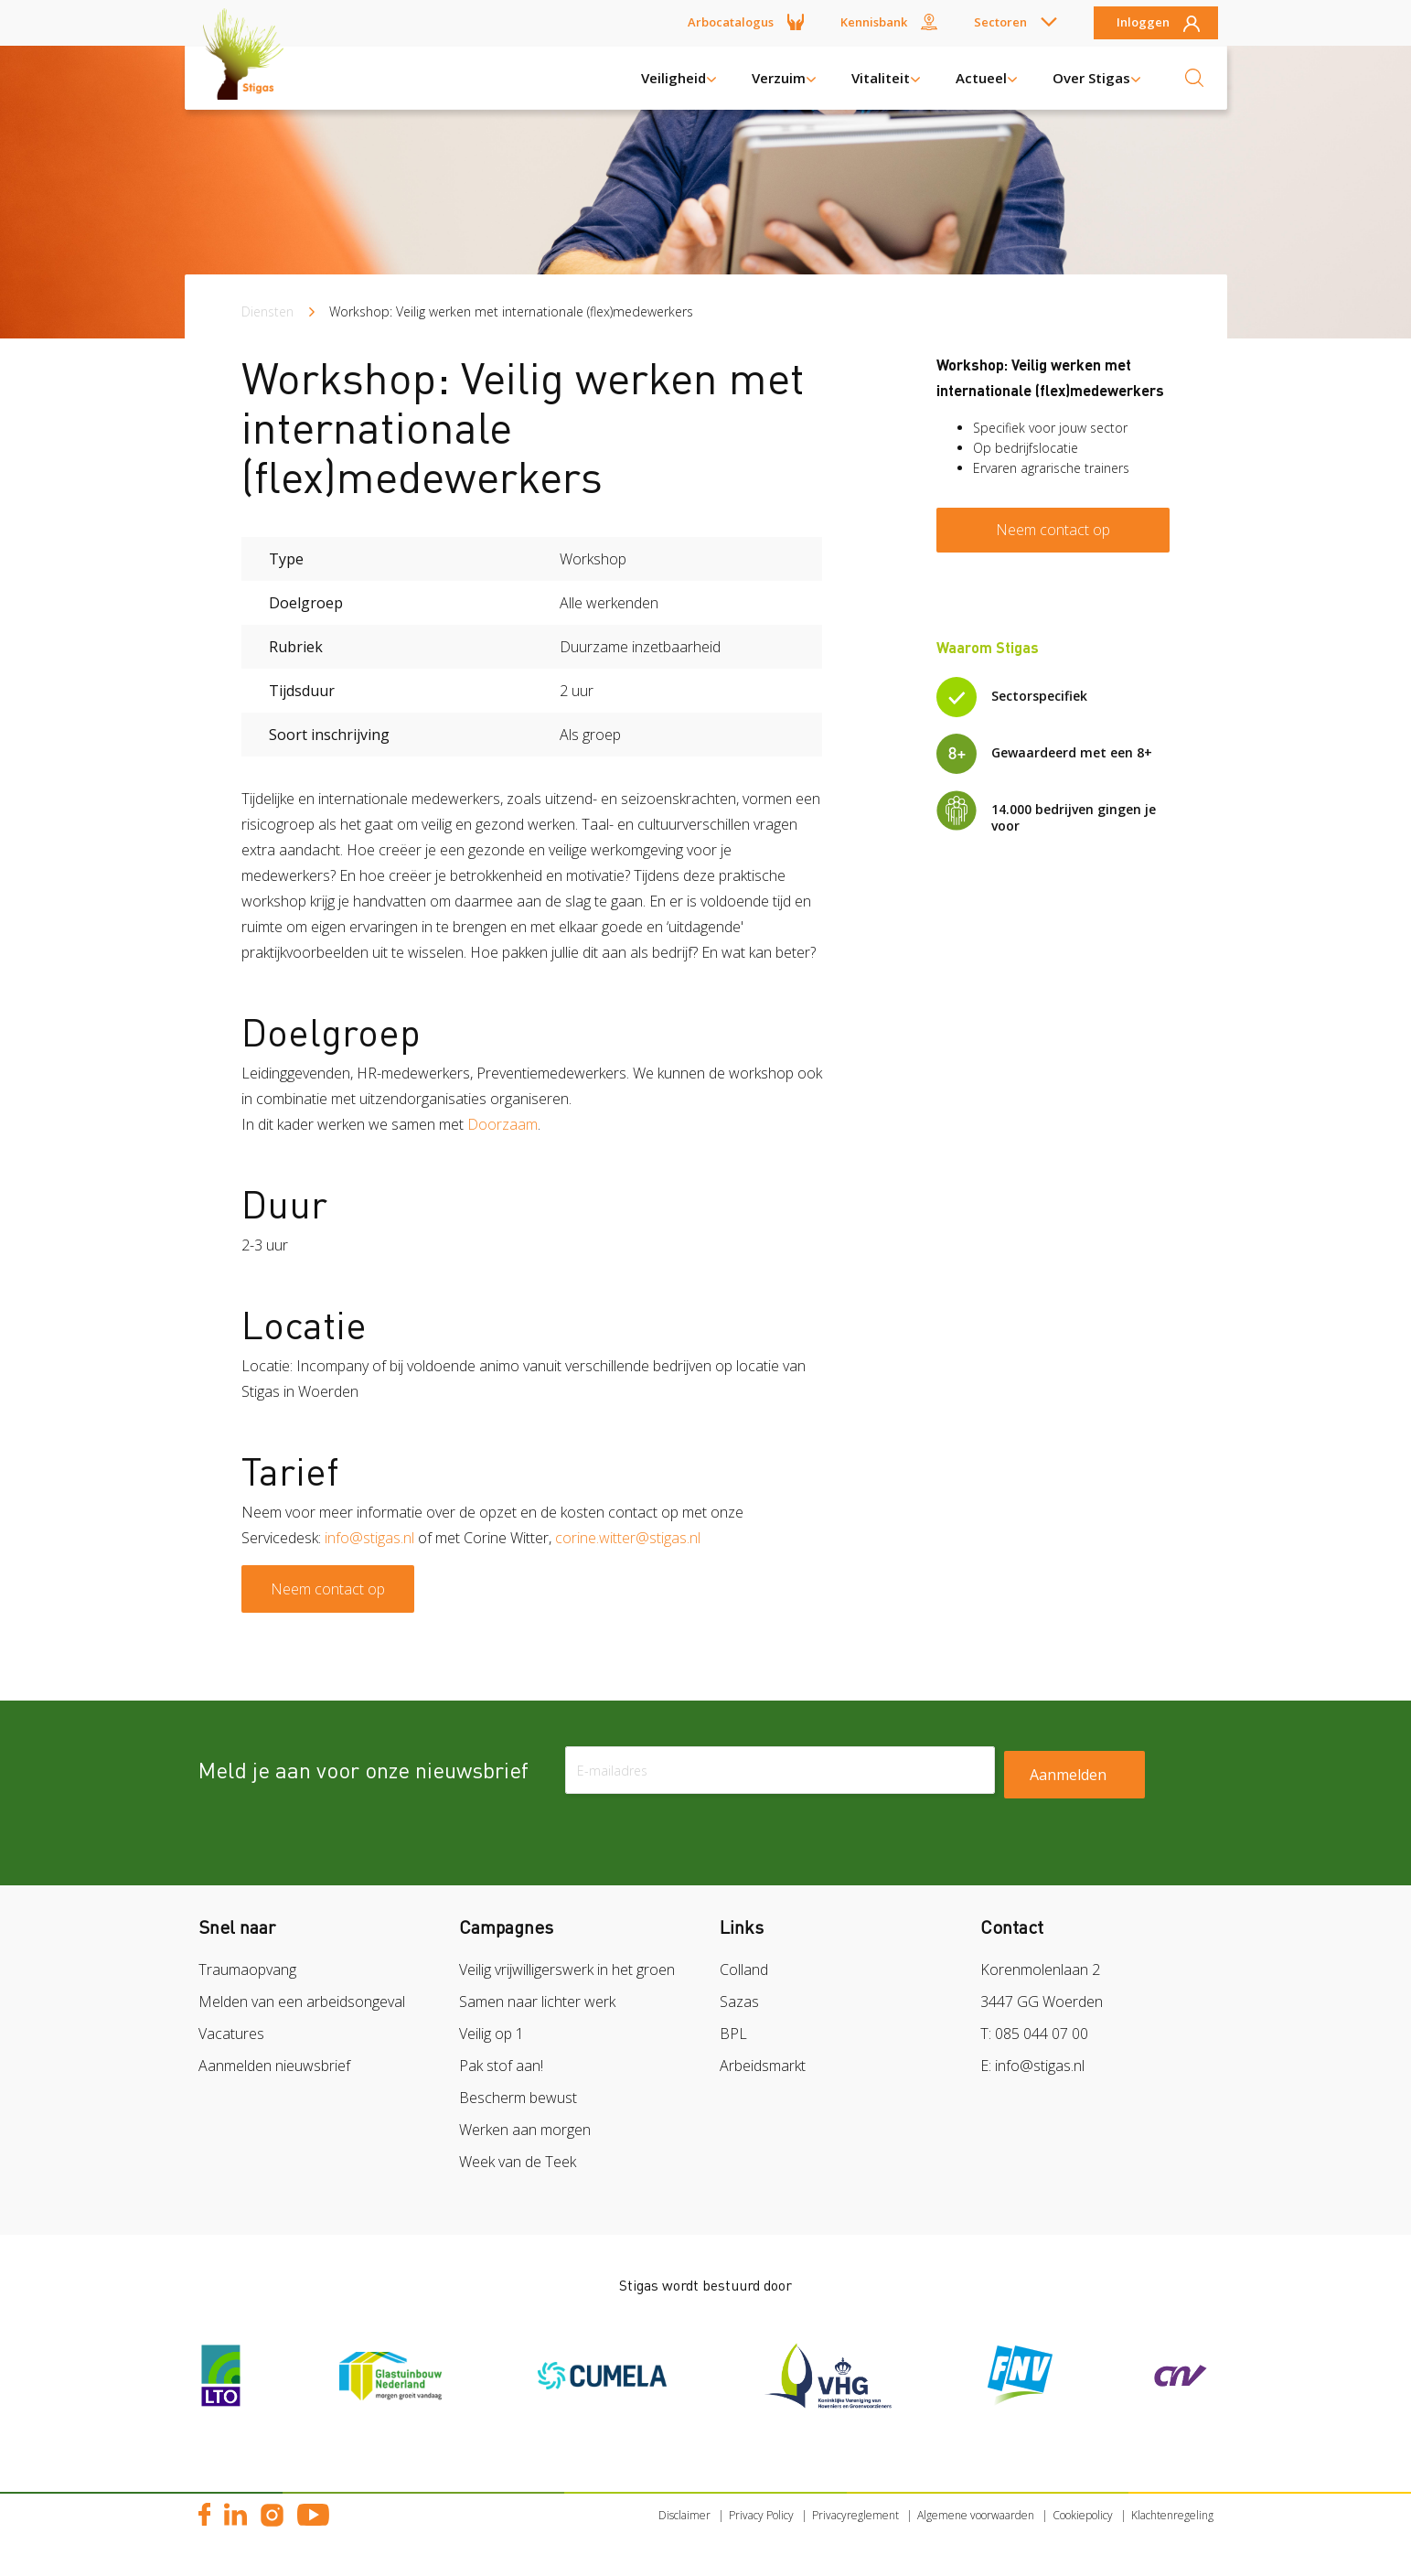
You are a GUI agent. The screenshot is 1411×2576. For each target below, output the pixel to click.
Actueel (981, 78)
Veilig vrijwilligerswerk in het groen (567, 1969)
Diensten (267, 311)
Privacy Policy (761, 2515)
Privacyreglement (855, 2515)
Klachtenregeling (1172, 2515)
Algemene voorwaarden (975, 2515)
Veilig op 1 (491, 2033)
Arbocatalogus (731, 22)
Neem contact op (328, 1589)
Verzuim (779, 78)
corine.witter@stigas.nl (627, 1538)
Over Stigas (1091, 78)
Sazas (739, 2001)
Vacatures (231, 2033)
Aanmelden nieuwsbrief (274, 2065)
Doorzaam (502, 1124)
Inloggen (1143, 23)
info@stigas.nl (369, 1538)
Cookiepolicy (1083, 2515)
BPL (733, 2033)
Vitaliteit (880, 78)
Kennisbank (873, 22)
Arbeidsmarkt (763, 2065)
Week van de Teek (517, 2162)
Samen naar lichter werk (537, 2001)
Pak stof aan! (501, 2065)
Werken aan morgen (525, 2130)
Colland (744, 1969)
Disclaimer (684, 2515)
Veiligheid (673, 78)
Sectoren (1000, 22)
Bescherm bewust (518, 2098)
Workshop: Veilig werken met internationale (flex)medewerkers (511, 311)
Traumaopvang (247, 1969)
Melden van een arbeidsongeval (301, 2001)
